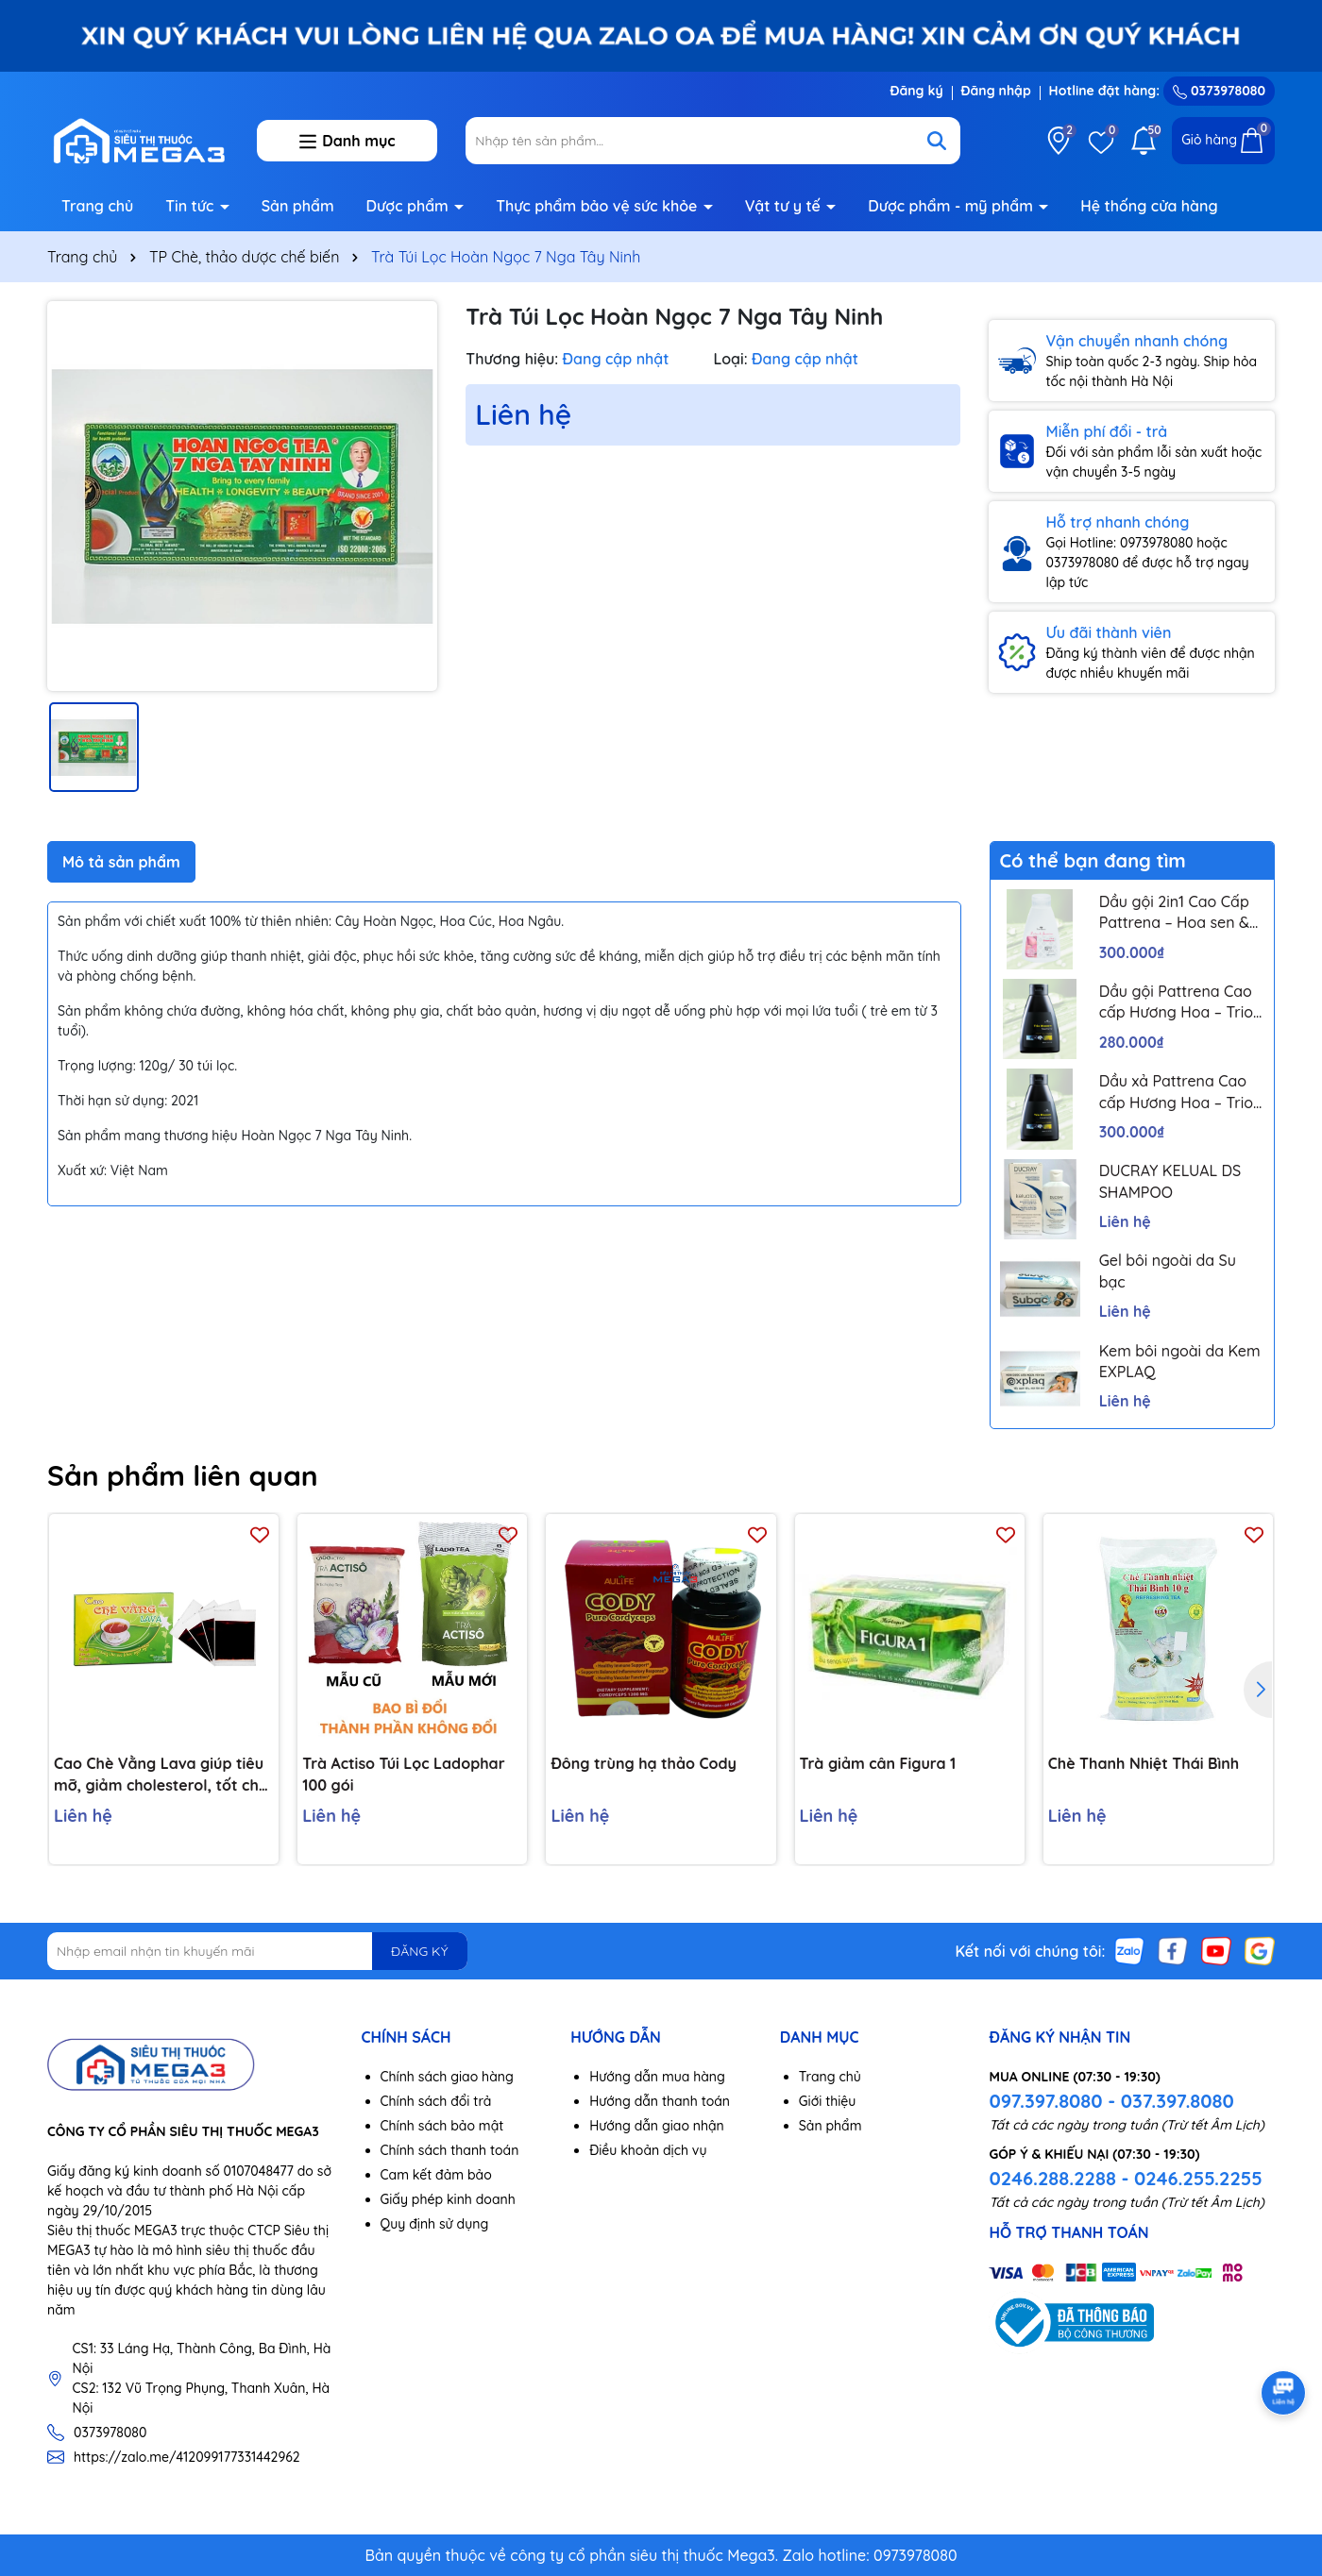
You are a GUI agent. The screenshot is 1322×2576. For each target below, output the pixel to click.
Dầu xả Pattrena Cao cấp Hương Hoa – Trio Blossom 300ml (1176, 1092)
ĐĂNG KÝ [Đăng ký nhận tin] (419, 1951)
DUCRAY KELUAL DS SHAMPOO (1170, 1181)
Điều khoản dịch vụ (647, 2150)
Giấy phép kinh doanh (448, 2199)
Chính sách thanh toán (450, 2150)
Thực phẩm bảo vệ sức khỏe (599, 205)
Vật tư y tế (785, 205)
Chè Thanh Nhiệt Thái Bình (1143, 1763)
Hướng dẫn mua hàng (657, 2076)
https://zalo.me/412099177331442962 (187, 2457)
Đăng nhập (996, 90)
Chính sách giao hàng (447, 2076)
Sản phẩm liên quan (182, 1475)
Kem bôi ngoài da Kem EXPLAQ (1180, 1361)
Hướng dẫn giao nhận (656, 2125)
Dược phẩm (409, 205)
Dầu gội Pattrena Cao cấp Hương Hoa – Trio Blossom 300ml (1176, 1002)
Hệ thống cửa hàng (1148, 205)
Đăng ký (916, 90)
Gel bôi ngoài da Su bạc (1167, 1270)
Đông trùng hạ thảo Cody (644, 1763)
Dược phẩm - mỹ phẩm (952, 205)
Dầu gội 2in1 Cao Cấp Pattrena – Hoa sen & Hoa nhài (1174, 913)
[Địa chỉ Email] (257, 1951)
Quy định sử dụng (435, 2223)
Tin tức (191, 205)
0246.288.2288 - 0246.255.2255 (1125, 2178)
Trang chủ (97, 205)
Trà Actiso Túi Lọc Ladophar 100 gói (403, 1773)
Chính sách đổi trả (436, 2101)
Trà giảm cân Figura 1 (878, 1763)
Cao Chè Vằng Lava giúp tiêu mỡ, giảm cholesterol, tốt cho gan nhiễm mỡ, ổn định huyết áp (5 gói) (161, 1774)
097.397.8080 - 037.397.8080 (1111, 2101)
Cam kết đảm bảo (436, 2174)
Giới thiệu (827, 2101)
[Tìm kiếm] (937, 141)
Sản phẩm (298, 205)
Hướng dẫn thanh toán (659, 2101)
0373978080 (1219, 90)
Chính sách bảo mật (442, 2125)
